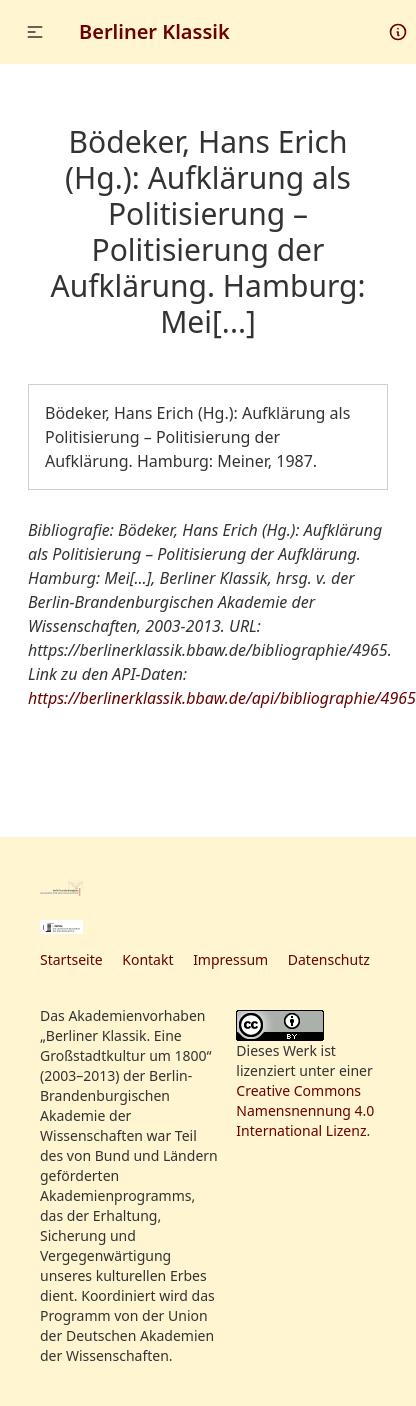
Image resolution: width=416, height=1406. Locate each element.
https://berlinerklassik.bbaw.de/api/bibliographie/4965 (222, 698)
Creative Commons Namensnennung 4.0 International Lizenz (305, 1110)
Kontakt (147, 959)
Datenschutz (329, 959)
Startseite (71, 959)
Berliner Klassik (154, 31)
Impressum (230, 959)
